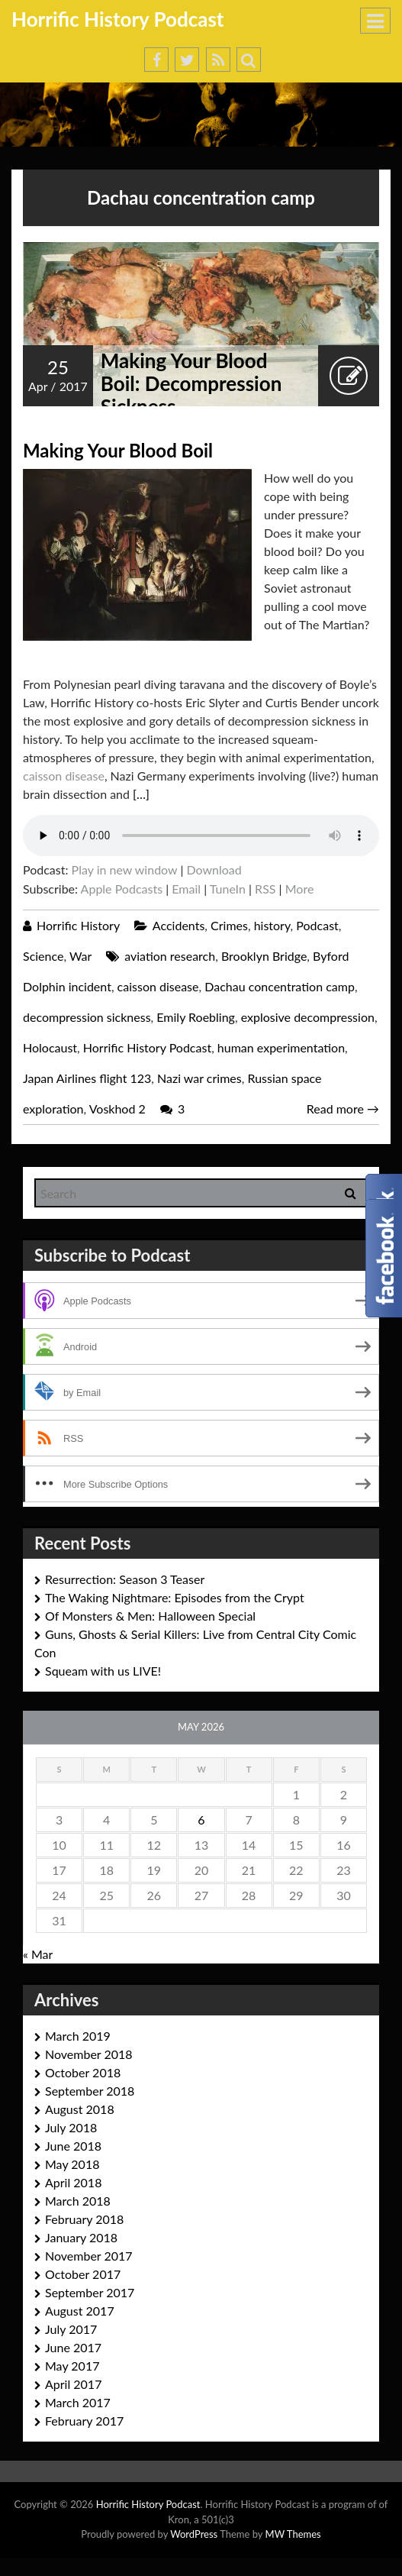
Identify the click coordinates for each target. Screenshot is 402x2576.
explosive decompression (308, 1017)
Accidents (178, 925)
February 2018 (84, 2219)
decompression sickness (87, 1017)
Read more (343, 1108)
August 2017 (79, 2310)
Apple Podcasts (121, 888)
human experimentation (281, 1047)
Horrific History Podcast (117, 19)
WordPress (193, 2534)
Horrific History (78, 925)
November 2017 (89, 2255)
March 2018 (78, 2200)
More (299, 888)
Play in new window (125, 869)
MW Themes (293, 2534)
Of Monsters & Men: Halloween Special (150, 1615)
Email (186, 888)
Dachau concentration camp (279, 986)
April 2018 (73, 2182)
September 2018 (89, 2090)
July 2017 (71, 2329)
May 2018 (72, 2164)
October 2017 (83, 2274)
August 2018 (79, 2109)
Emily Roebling (195, 1017)
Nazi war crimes (199, 1078)
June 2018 (73, 2145)
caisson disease (64, 775)
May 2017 (72, 2365)
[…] (141, 794)
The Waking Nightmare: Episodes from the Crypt (174, 1597)
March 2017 (78, 2402)
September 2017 (89, 2292)
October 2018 (83, 2072)
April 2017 (73, 2384)
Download (213, 869)
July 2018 (71, 2127)
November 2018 (89, 2054)
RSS (265, 888)
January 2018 (81, 2237)
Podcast (317, 925)
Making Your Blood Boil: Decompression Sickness (191, 383)
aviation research (169, 956)
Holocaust (50, 1047)
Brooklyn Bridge (264, 956)
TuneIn (228, 888)
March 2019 (78, 2035)
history (272, 925)
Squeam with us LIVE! (103, 1670)
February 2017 (84, 2420)
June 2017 (73, 2347)
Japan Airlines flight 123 (87, 1078)
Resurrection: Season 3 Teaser (124, 1579)
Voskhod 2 (117, 1108)
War (80, 956)
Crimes (229, 925)
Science (43, 956)
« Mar (38, 1954)
